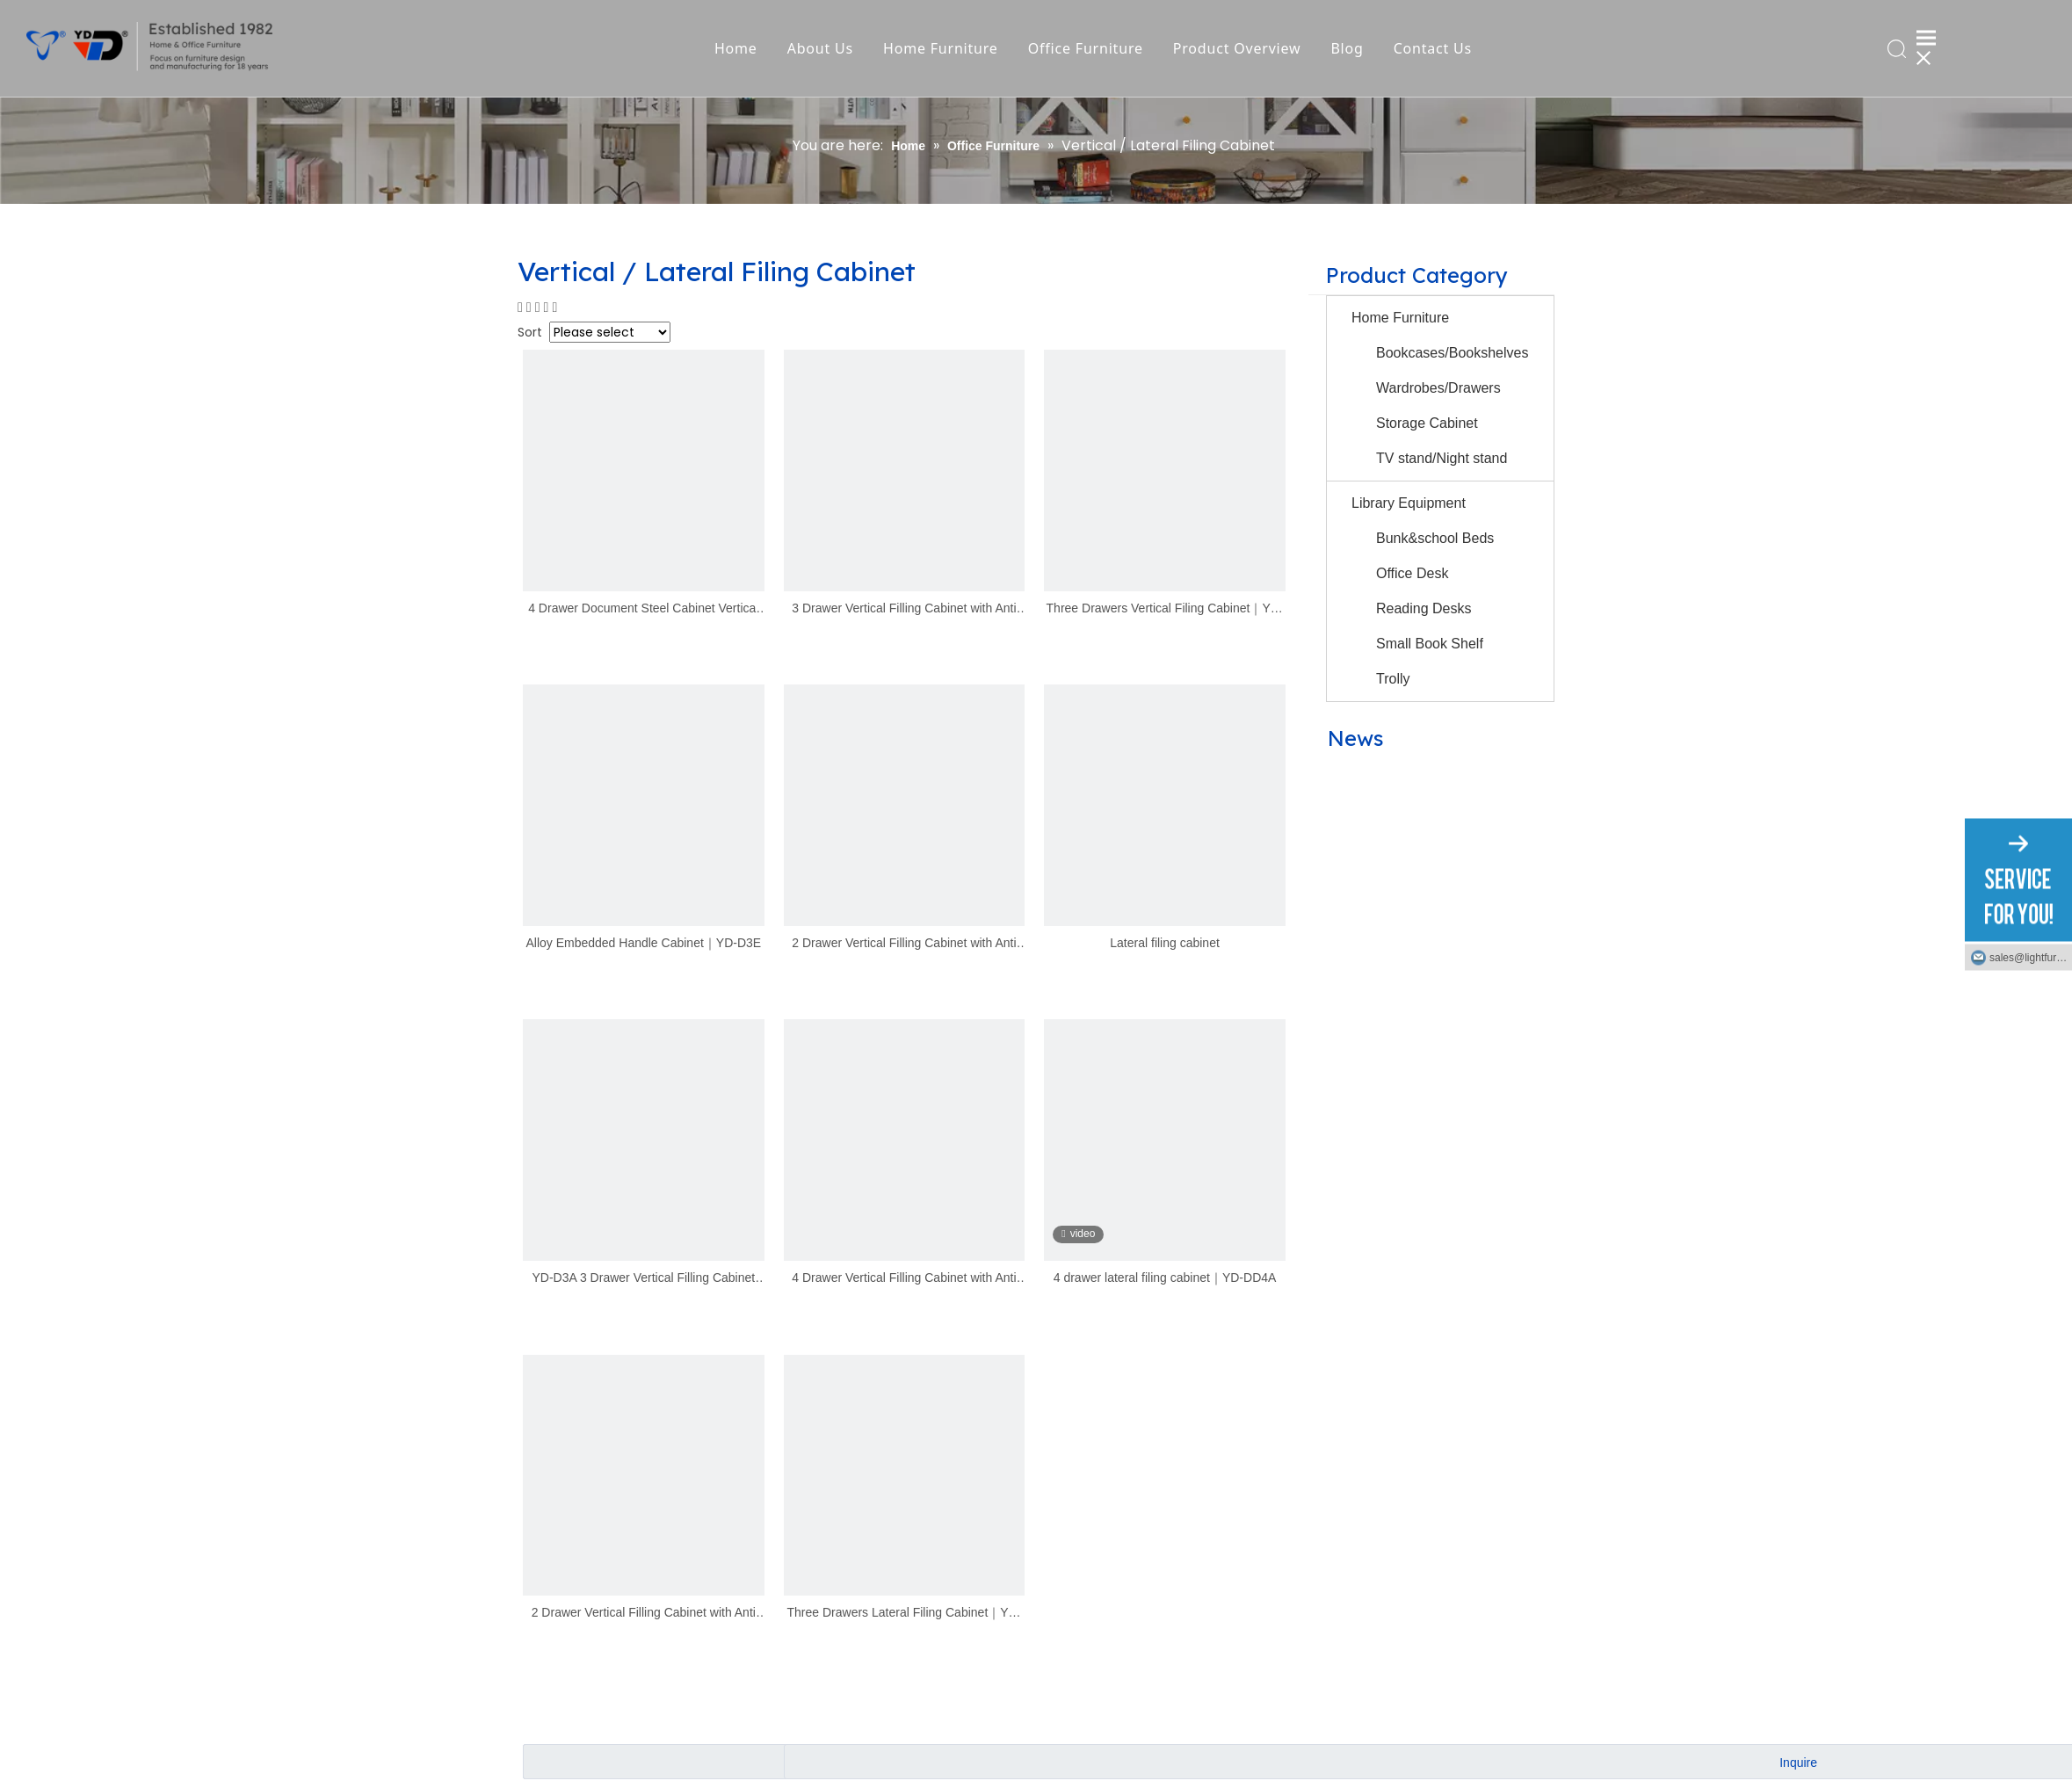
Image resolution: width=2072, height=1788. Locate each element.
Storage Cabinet (1427, 423)
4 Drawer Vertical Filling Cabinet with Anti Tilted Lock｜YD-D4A (904, 1278)
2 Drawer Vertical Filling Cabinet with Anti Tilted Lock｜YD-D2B (644, 1613)
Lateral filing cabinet (1165, 943)
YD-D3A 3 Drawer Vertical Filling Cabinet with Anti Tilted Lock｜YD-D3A (643, 1278)
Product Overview (1241, 48)
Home (740, 48)
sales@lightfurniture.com (2030, 957)
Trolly (1393, 678)
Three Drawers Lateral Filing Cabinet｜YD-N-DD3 (904, 1613)
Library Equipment (1408, 503)
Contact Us (1436, 48)
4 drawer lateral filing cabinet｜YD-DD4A (1165, 1277)
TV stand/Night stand (1441, 458)
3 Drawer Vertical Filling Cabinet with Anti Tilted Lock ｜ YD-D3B (904, 609)
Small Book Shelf (1429, 643)
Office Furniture (1089, 48)
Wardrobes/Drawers (1438, 387)
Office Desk (1412, 573)
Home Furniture (945, 48)
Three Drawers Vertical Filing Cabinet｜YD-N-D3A (1165, 609)
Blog (1351, 48)
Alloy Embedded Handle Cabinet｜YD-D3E (643, 943)
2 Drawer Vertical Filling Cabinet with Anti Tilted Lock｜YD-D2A (904, 944)
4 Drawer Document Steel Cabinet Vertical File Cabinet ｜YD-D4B (643, 609)
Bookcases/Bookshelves (1452, 352)
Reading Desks (1424, 608)
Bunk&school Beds (1435, 538)
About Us (824, 48)
